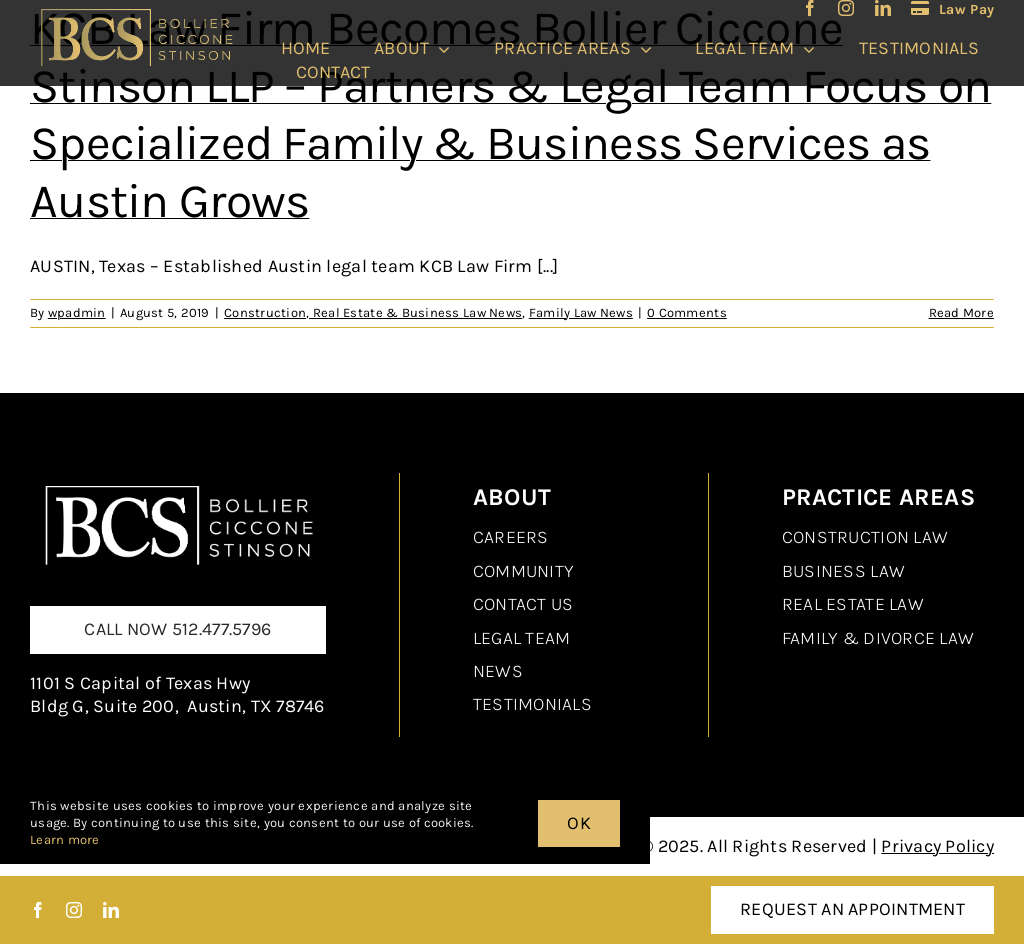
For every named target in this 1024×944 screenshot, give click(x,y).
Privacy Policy (937, 846)
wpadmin (77, 312)
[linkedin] (883, 8)
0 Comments (687, 312)
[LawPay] (952, 8)
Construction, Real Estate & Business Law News (373, 312)
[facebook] (810, 8)
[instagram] (846, 8)
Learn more (65, 839)
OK (579, 823)
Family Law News (581, 312)
